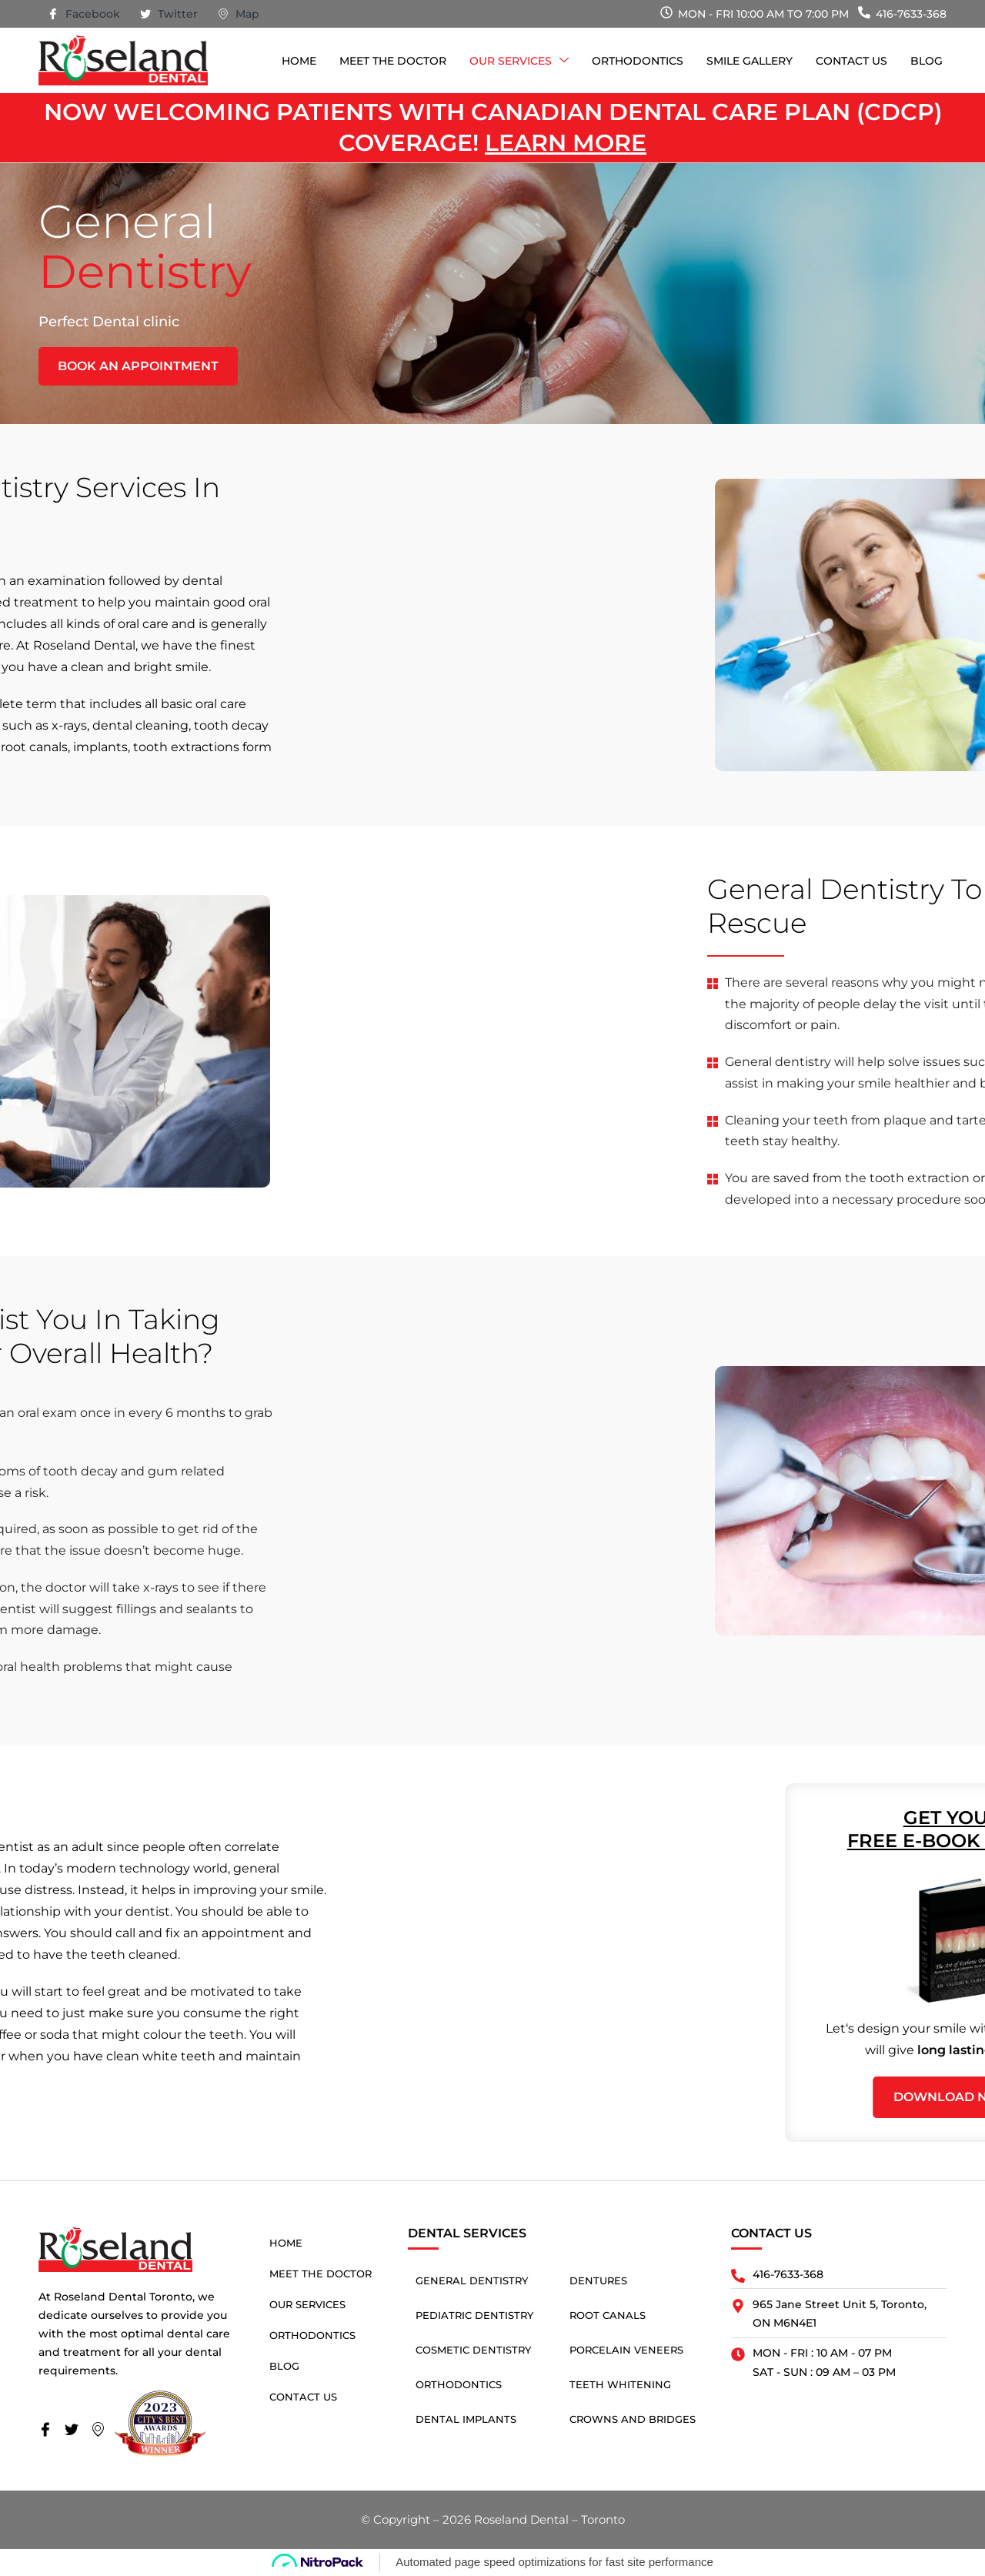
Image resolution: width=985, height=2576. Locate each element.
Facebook (84, 14)
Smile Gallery (749, 61)
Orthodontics (637, 61)
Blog (926, 61)
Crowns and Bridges (632, 2419)
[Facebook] (50, 2431)
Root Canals (607, 2315)
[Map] (102, 2431)
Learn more (565, 143)
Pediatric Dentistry (474, 2315)
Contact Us (851, 61)
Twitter (169, 14)
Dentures (598, 2280)
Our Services (519, 61)
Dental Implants (466, 2419)
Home (299, 61)
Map (238, 14)
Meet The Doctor (392, 61)
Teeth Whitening (620, 2384)
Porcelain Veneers (626, 2350)
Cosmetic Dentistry (473, 2350)
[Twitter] (76, 2431)
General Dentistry (472, 2280)
